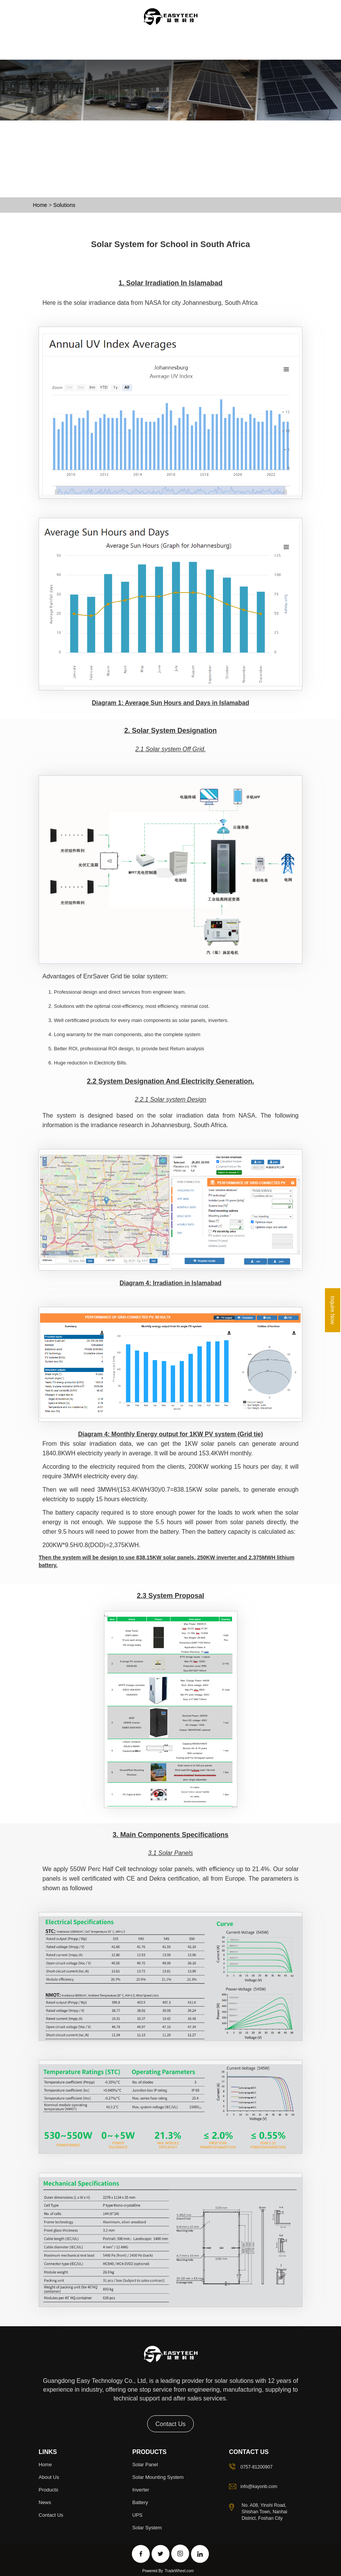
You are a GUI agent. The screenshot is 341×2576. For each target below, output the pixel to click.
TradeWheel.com (179, 2570)
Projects (163, 55)
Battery (140, 2502)
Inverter (140, 2489)
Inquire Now (332, 1310)
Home (44, 55)
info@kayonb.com (258, 2486)
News (190, 55)
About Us (72, 55)
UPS (137, 2514)
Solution (134, 55)
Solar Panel (145, 2464)
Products (104, 55)
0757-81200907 (256, 2467)
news (45, 2502)
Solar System (147, 2527)
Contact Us (220, 55)
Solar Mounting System (157, 2476)
